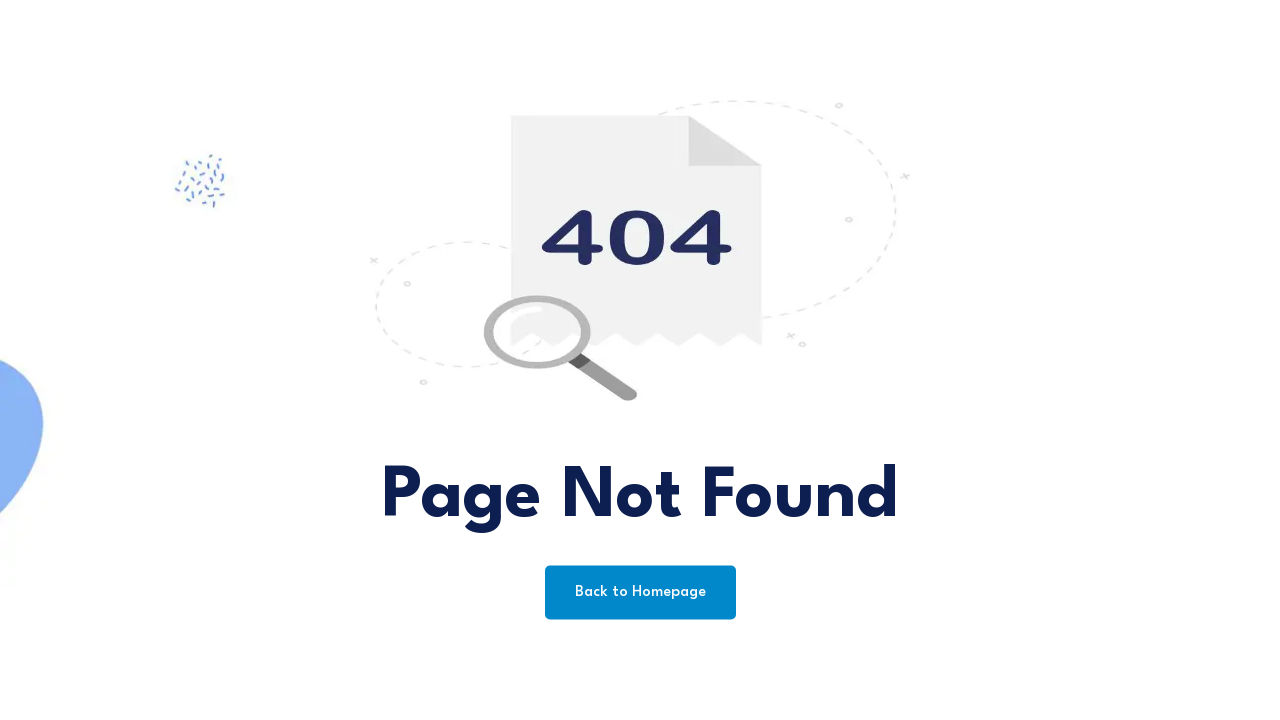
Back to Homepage (640, 592)
